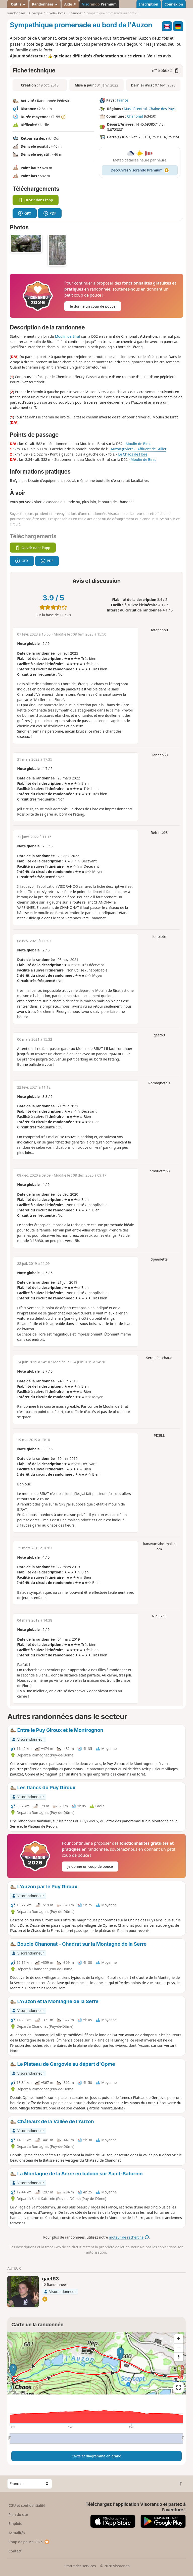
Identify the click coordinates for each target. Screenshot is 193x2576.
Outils (18, 4)
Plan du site (18, 2514)
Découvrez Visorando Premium (140, 170)
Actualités (17, 2532)
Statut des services (80, 2565)
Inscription (148, 4)
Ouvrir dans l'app (35, 200)
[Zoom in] (178, 2338)
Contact (15, 2551)
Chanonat (135, 116)
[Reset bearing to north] (178, 2356)
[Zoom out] (178, 2347)
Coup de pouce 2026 (29, 2541)
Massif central (135, 108)
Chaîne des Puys (162, 108)
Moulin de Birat (67, 336)
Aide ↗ (70, 4)
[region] (96, 2363)
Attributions (17, 2392)
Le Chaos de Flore (132, 454)
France (122, 100)
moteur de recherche (129, 2237)
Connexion (173, 4)
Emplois (15, 2523)
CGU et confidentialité (27, 2505)
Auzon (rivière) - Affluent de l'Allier (139, 449)
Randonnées (45, 4)
